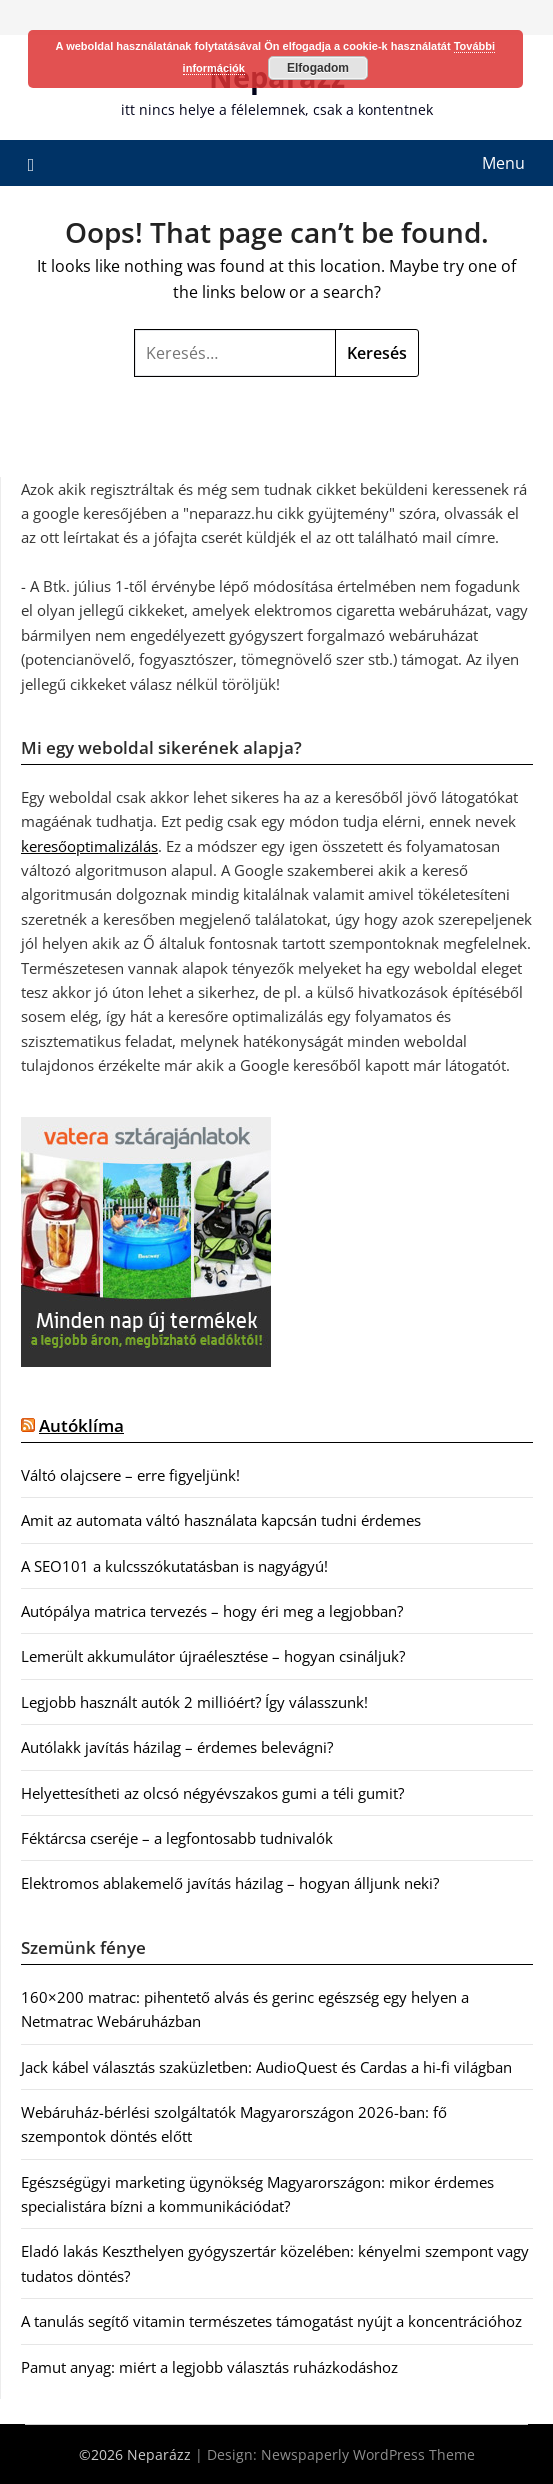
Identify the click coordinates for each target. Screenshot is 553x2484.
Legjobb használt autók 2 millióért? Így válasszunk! (194, 1702)
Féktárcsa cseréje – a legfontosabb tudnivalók (177, 1838)
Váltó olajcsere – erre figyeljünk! (130, 1475)
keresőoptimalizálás (89, 846)
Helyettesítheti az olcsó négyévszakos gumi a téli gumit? (212, 1793)
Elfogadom (318, 68)
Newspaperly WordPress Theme (368, 2454)
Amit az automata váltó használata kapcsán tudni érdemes (221, 1520)
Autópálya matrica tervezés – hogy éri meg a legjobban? (212, 1611)
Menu (503, 163)
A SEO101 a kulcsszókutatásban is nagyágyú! (174, 1566)
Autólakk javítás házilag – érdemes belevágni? (177, 1747)
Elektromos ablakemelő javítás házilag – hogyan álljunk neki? (230, 1883)
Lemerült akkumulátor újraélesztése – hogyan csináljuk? (213, 1656)
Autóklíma (81, 1425)
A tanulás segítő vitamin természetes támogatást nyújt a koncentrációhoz (271, 2321)
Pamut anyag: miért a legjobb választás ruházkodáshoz (209, 2367)
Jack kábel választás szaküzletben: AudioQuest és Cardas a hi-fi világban (266, 2067)
